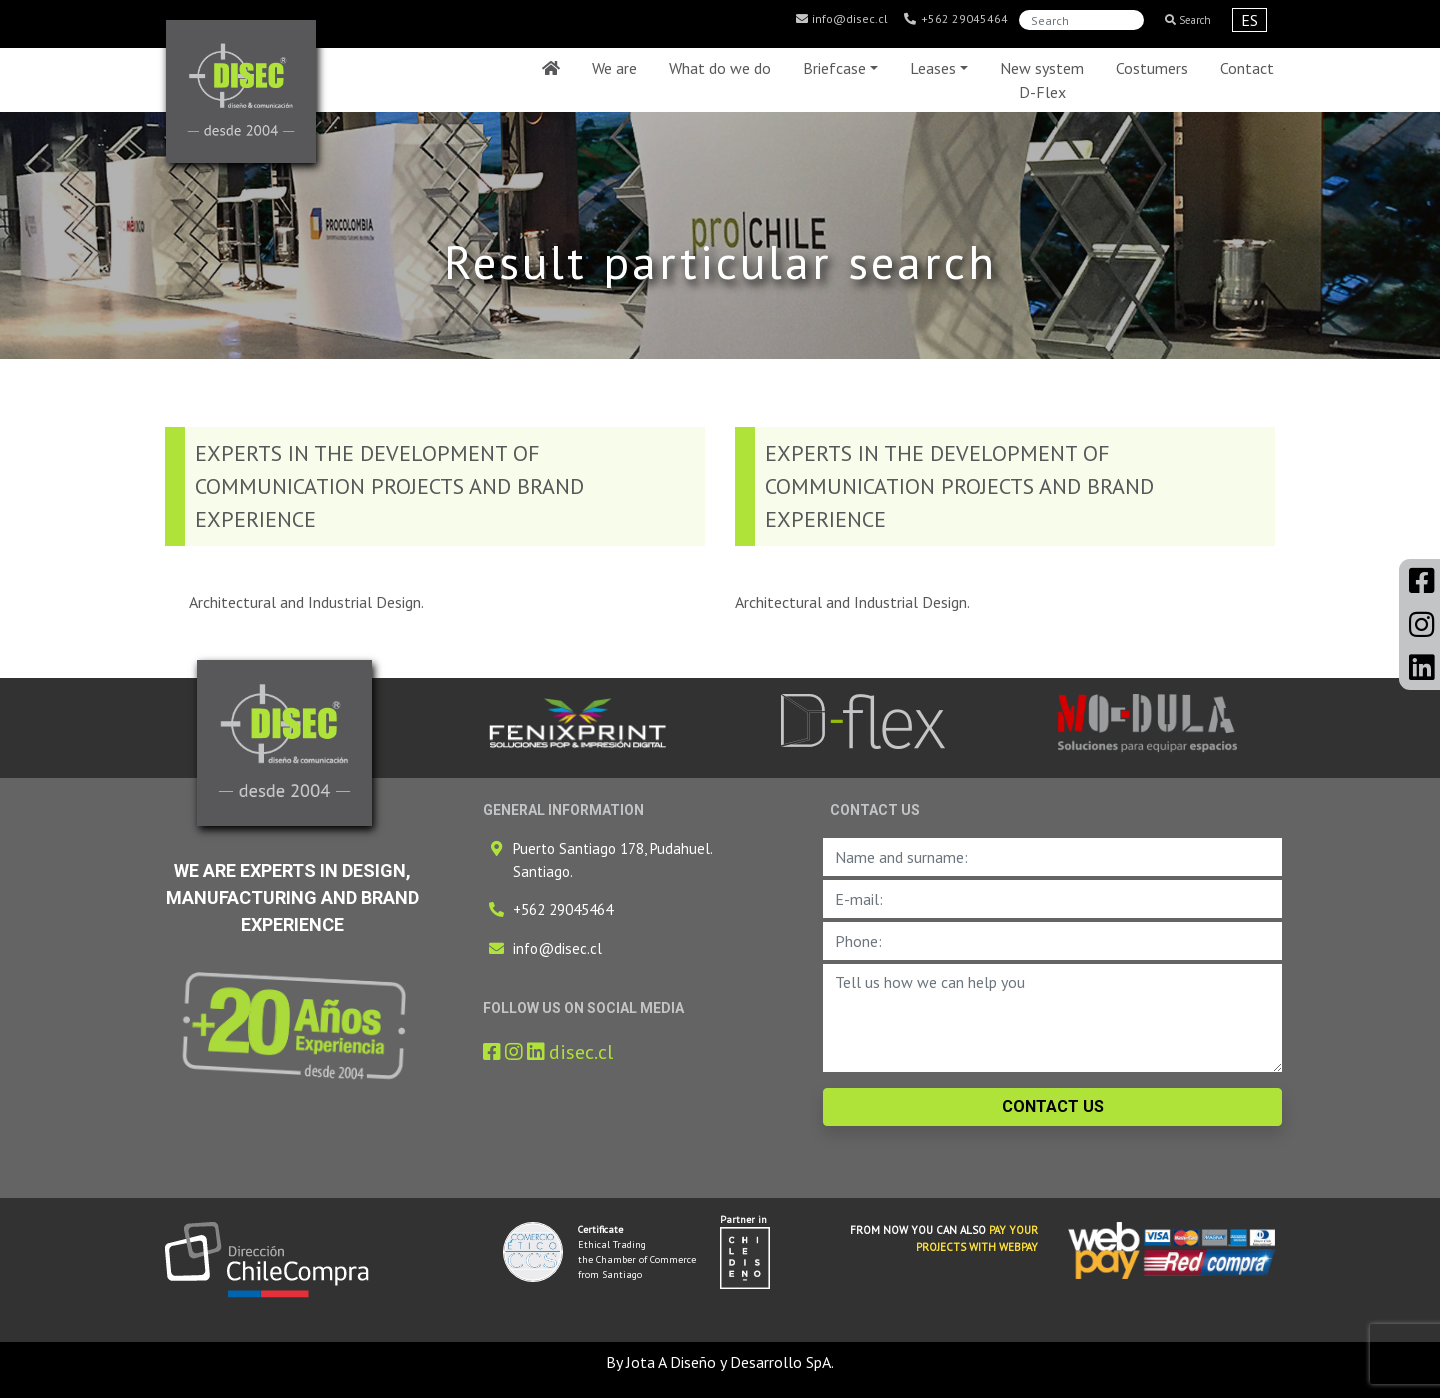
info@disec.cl (841, 19)
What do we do (720, 68)
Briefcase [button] (834, 68)
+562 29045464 (955, 19)
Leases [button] (933, 68)
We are (614, 68)
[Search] (1081, 20)
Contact (1247, 68)
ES (1249, 20)
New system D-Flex (1042, 80)
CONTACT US (1053, 1106)
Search (1188, 20)
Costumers (1152, 68)
